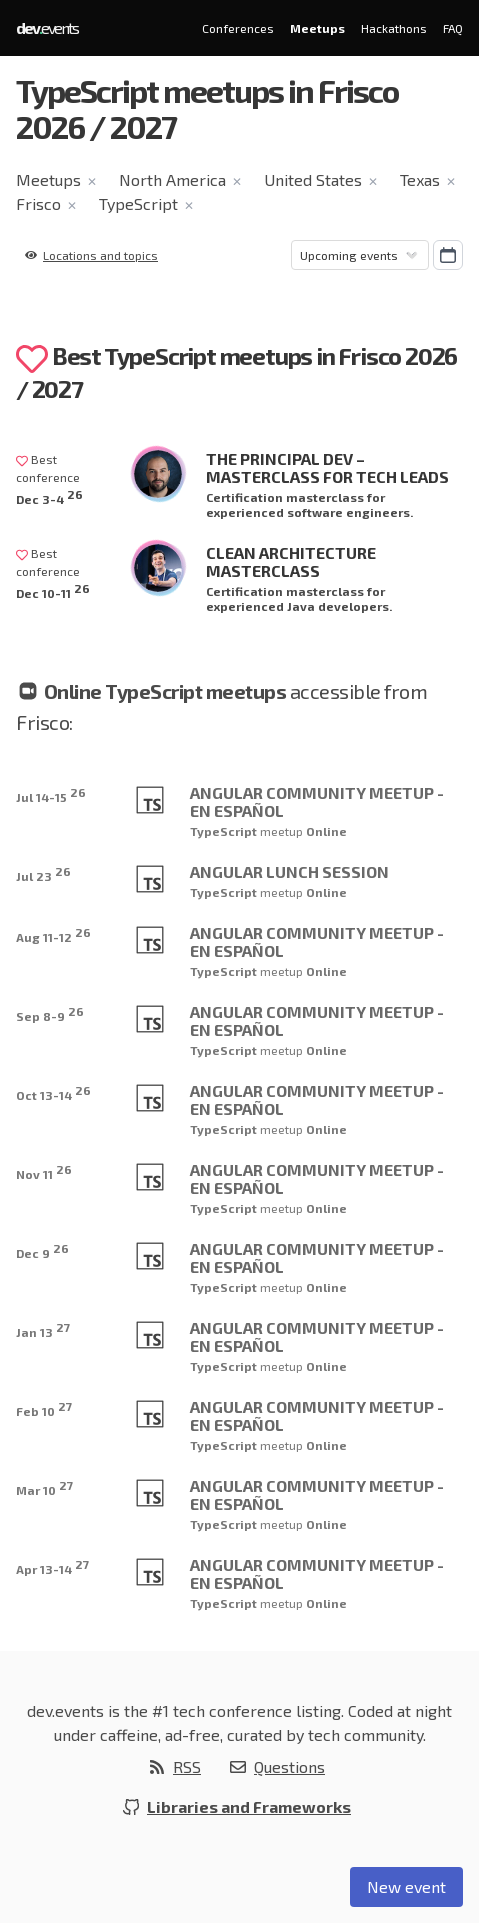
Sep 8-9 (50, 1013)
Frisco (38, 203)
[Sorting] (360, 255)
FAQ (453, 28)
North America (172, 179)
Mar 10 (44, 1487)
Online (326, 831)
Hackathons (394, 28)
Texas (420, 179)
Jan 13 (43, 1329)
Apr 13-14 (52, 1566)
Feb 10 (44, 1408)
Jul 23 (43, 873)
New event (406, 1886)
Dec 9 (42, 1250)
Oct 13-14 (53, 1092)
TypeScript (138, 203)
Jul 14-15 (51, 794)
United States (313, 179)
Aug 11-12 (53, 934)
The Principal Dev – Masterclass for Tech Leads (327, 467)
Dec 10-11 (53, 590)
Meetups (317, 28)
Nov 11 (44, 1171)
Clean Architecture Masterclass (291, 561)
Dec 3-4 (49, 496)
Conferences (238, 28)
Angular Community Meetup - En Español (317, 801)
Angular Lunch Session (289, 871)
